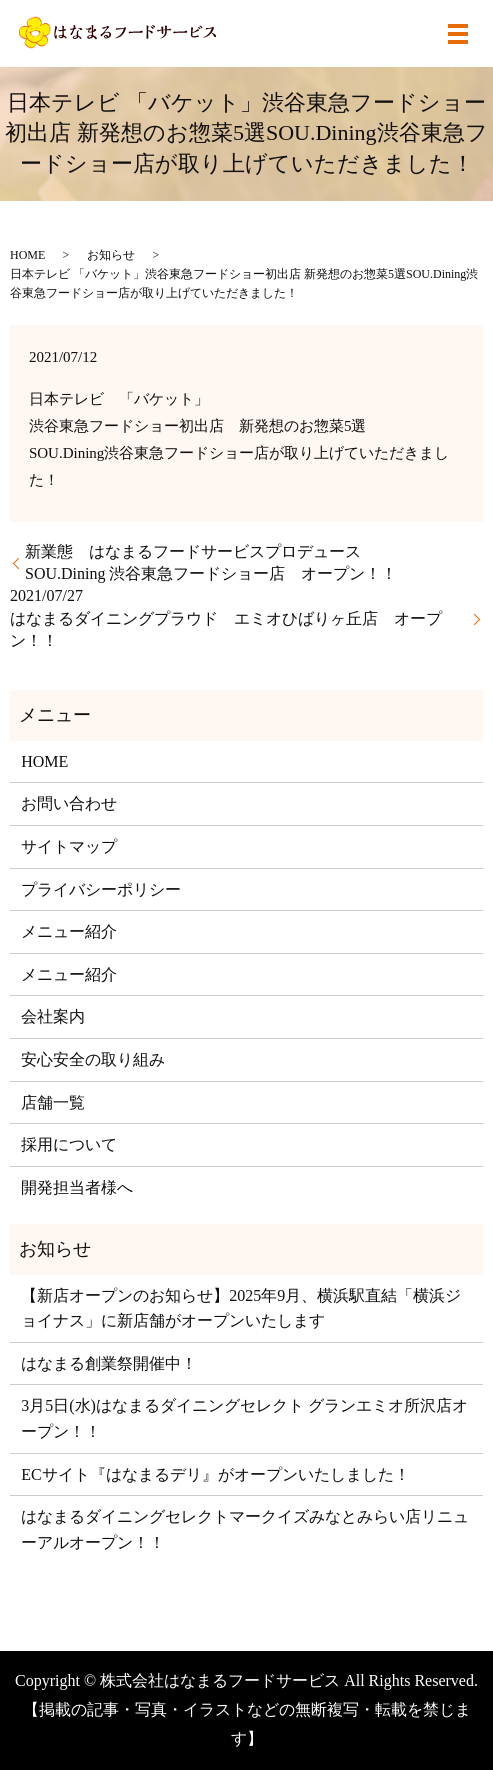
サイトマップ (69, 846)
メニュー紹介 (69, 931)
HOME (27, 255)
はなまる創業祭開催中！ (109, 1363)
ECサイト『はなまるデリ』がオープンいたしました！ (215, 1474)
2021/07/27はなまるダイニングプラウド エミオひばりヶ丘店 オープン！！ (226, 618)
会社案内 (53, 1016)
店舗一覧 (53, 1102)
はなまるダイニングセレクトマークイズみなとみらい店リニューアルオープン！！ (245, 1529)
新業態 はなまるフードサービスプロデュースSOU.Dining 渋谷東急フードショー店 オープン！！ (211, 562)
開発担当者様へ (77, 1187)
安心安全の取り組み (93, 1059)
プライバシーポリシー (101, 889)
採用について (69, 1144)
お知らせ (111, 255)
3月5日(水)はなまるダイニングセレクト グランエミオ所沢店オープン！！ (244, 1418)
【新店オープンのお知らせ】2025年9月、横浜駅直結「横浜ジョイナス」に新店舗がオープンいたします (241, 1308)
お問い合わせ (69, 803)
